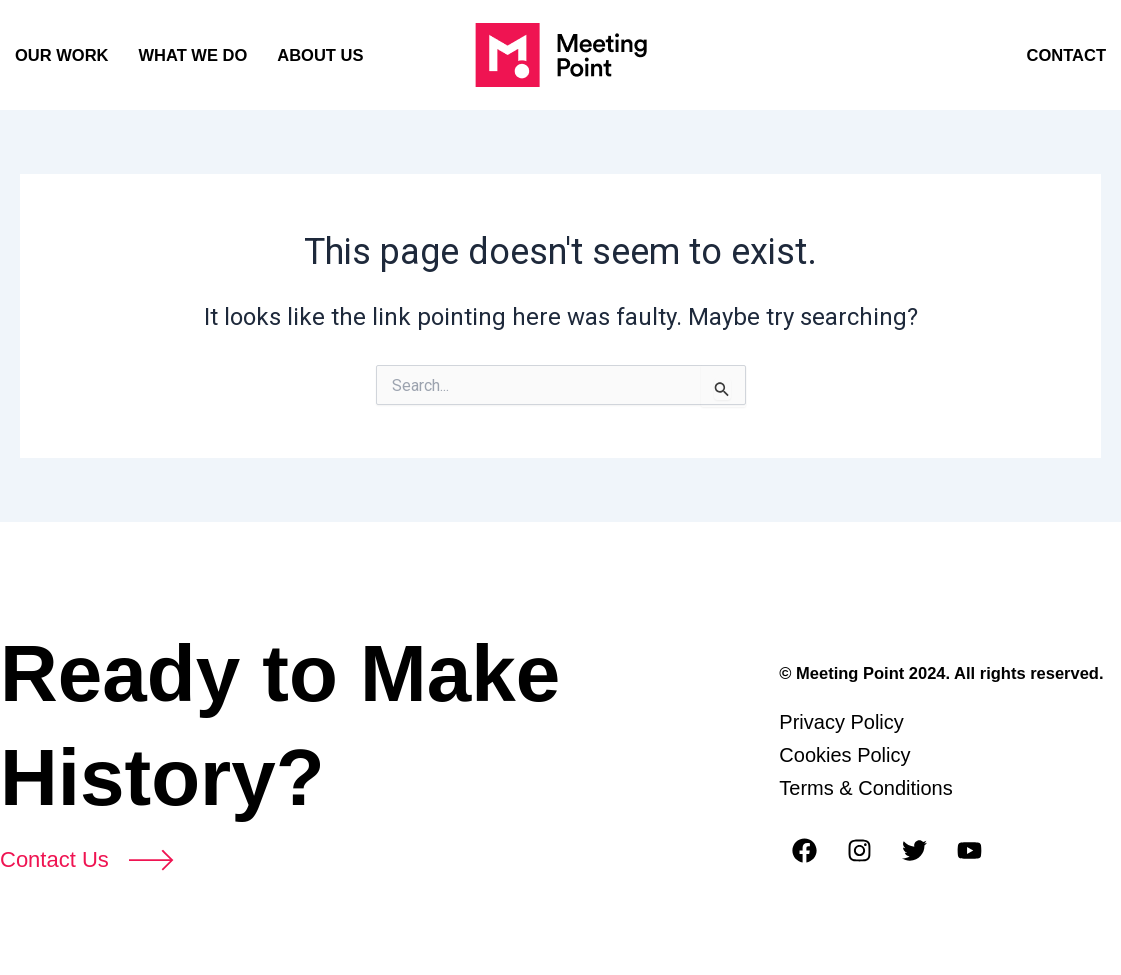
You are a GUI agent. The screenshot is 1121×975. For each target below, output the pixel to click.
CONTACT (1066, 55)
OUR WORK (62, 55)
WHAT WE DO (193, 55)
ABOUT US (320, 55)
